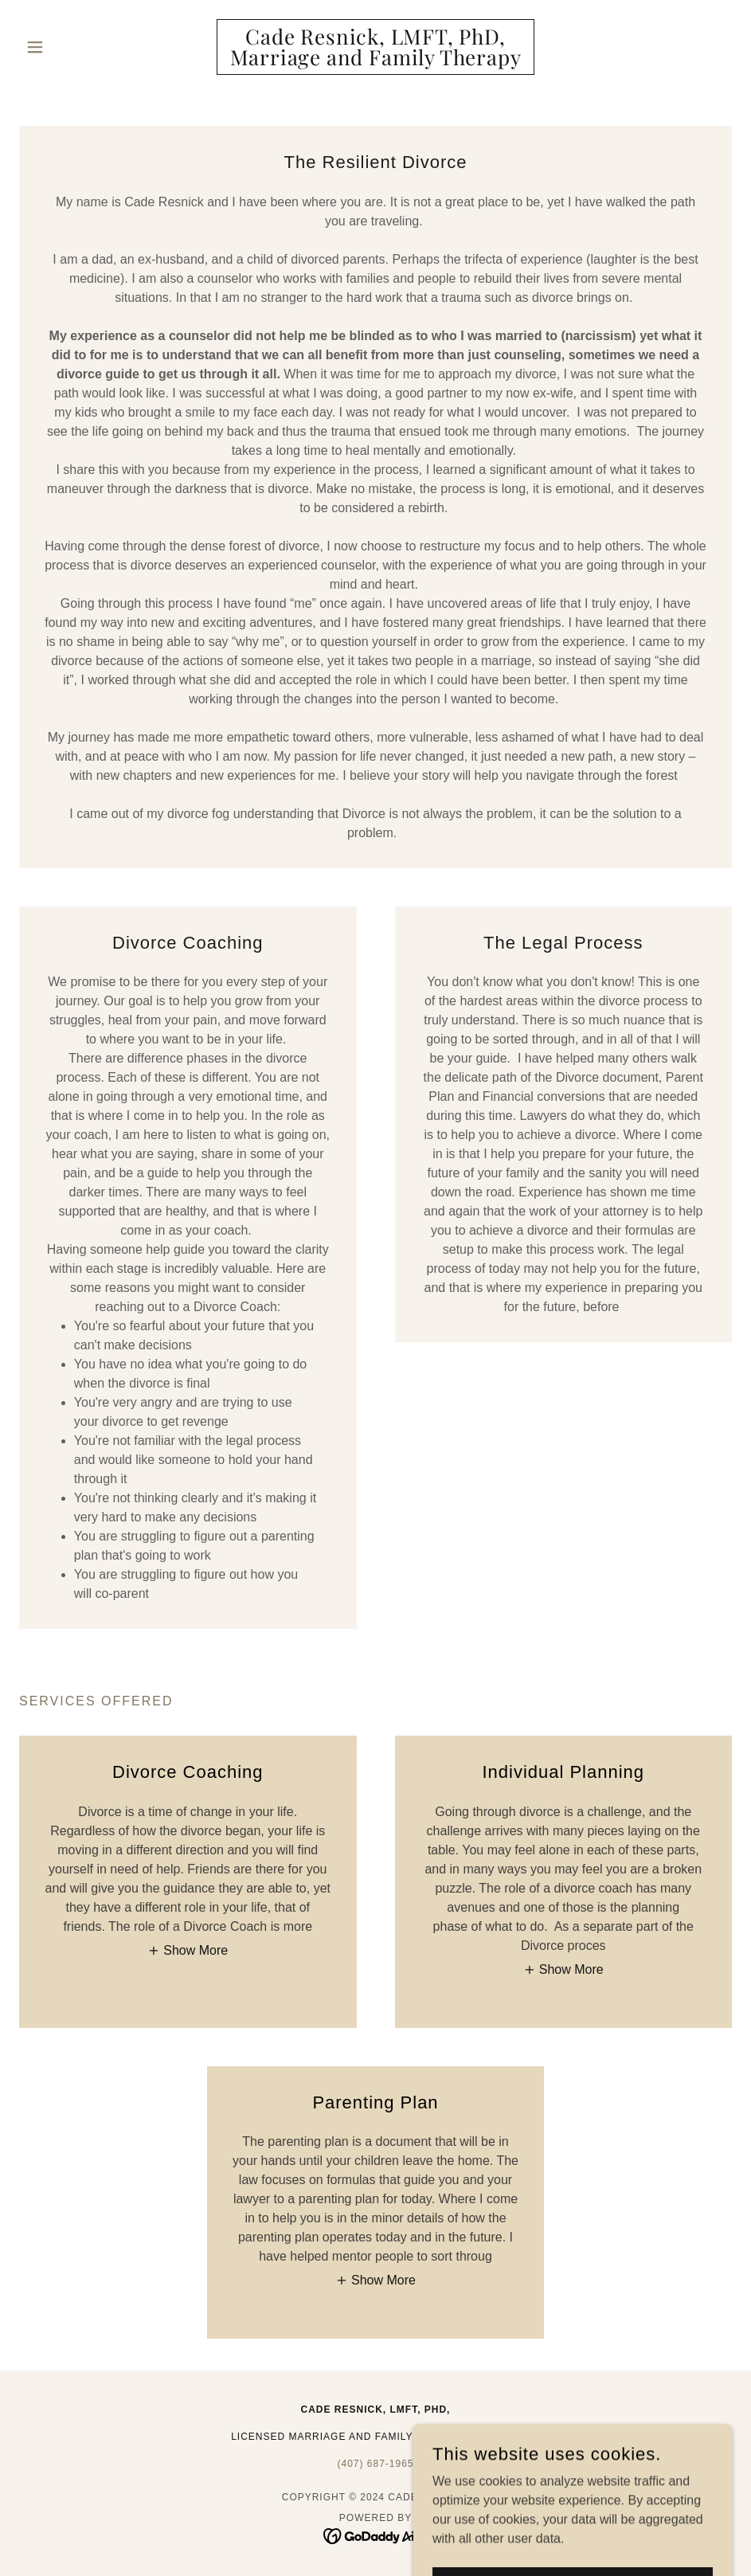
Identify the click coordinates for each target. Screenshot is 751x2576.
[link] (375, 61)
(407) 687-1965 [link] (375, 2463)
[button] (72, 47)
